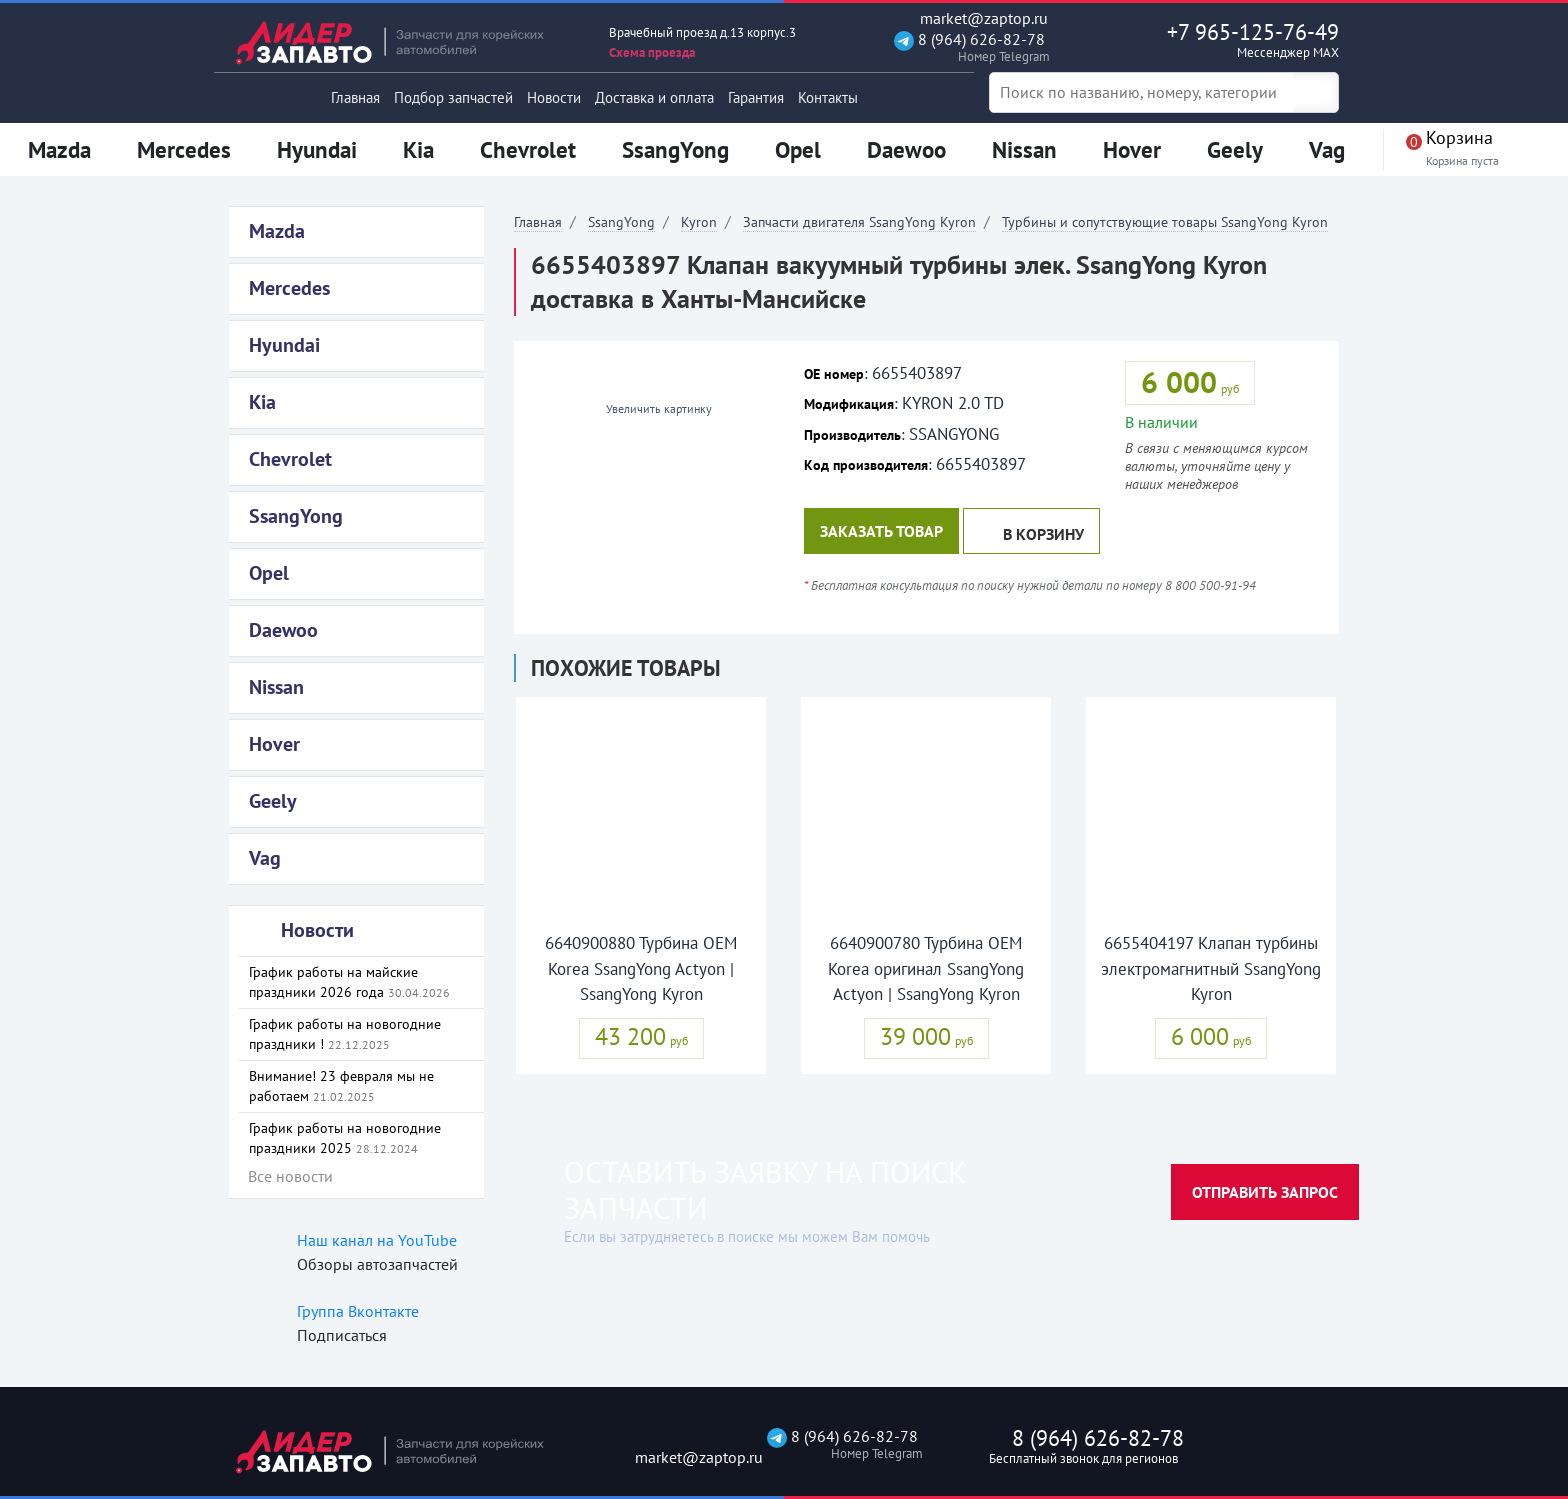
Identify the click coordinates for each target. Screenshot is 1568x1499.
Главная (355, 97)
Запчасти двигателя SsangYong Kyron (859, 222)
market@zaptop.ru (971, 18)
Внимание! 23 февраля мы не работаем (341, 1086)
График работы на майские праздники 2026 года (349, 982)
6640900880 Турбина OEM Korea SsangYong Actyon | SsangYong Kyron (641, 968)
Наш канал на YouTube (377, 1240)
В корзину (1031, 531)
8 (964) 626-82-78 (969, 47)
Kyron (699, 222)
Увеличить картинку (651, 408)
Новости (554, 97)
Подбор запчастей (453, 97)
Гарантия (756, 97)
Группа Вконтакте (358, 1311)
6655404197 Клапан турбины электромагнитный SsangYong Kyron (1211, 968)
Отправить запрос (1265, 1192)
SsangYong (621, 222)
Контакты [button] (828, 97)
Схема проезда (652, 52)
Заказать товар (881, 531)
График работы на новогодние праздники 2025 (345, 1138)
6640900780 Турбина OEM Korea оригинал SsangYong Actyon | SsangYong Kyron (926, 968)
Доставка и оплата (654, 97)
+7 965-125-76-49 (1211, 40)
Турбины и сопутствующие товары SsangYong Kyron (1165, 222)
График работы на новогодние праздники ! (345, 1034)
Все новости (290, 1176)
